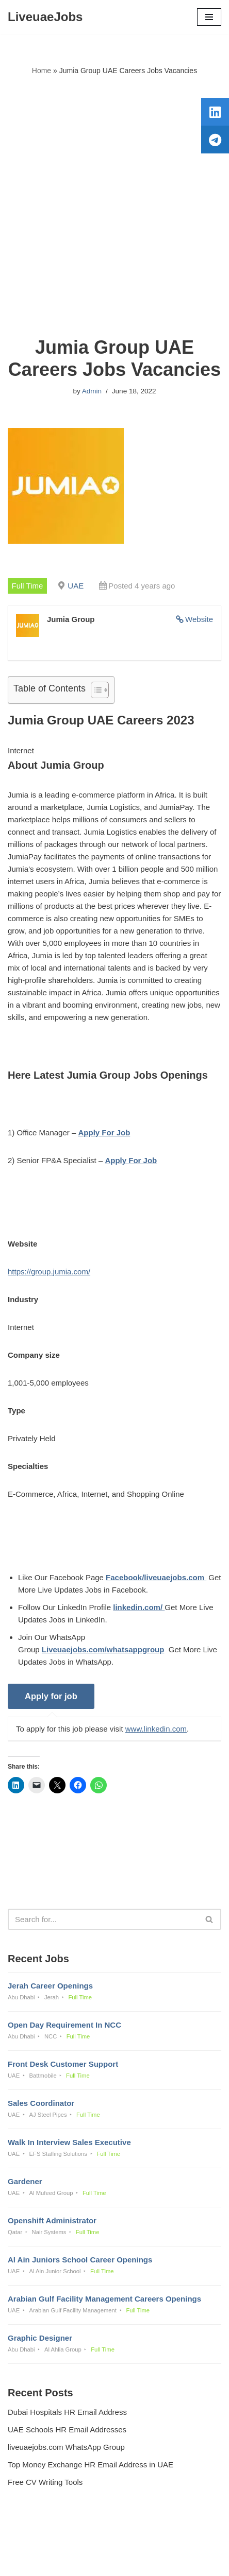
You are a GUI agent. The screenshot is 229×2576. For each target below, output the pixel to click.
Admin (92, 391)
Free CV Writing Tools (45, 2482)
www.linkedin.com (156, 1728)
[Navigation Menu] (209, 17)
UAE (76, 585)
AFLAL (168, 2560)
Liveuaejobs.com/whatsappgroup (103, 1649)
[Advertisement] (114, 206)
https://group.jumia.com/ (49, 1271)
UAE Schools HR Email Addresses (67, 2429)
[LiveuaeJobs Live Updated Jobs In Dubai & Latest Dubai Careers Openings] (45, 17)
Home (41, 70)
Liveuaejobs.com (78, 2560)
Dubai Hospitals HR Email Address (67, 2412)
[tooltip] (215, 112)
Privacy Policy (34, 2540)
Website (199, 619)
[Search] (103, 1919)
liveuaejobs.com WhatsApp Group (66, 2447)
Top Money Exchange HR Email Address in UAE (90, 2464)
